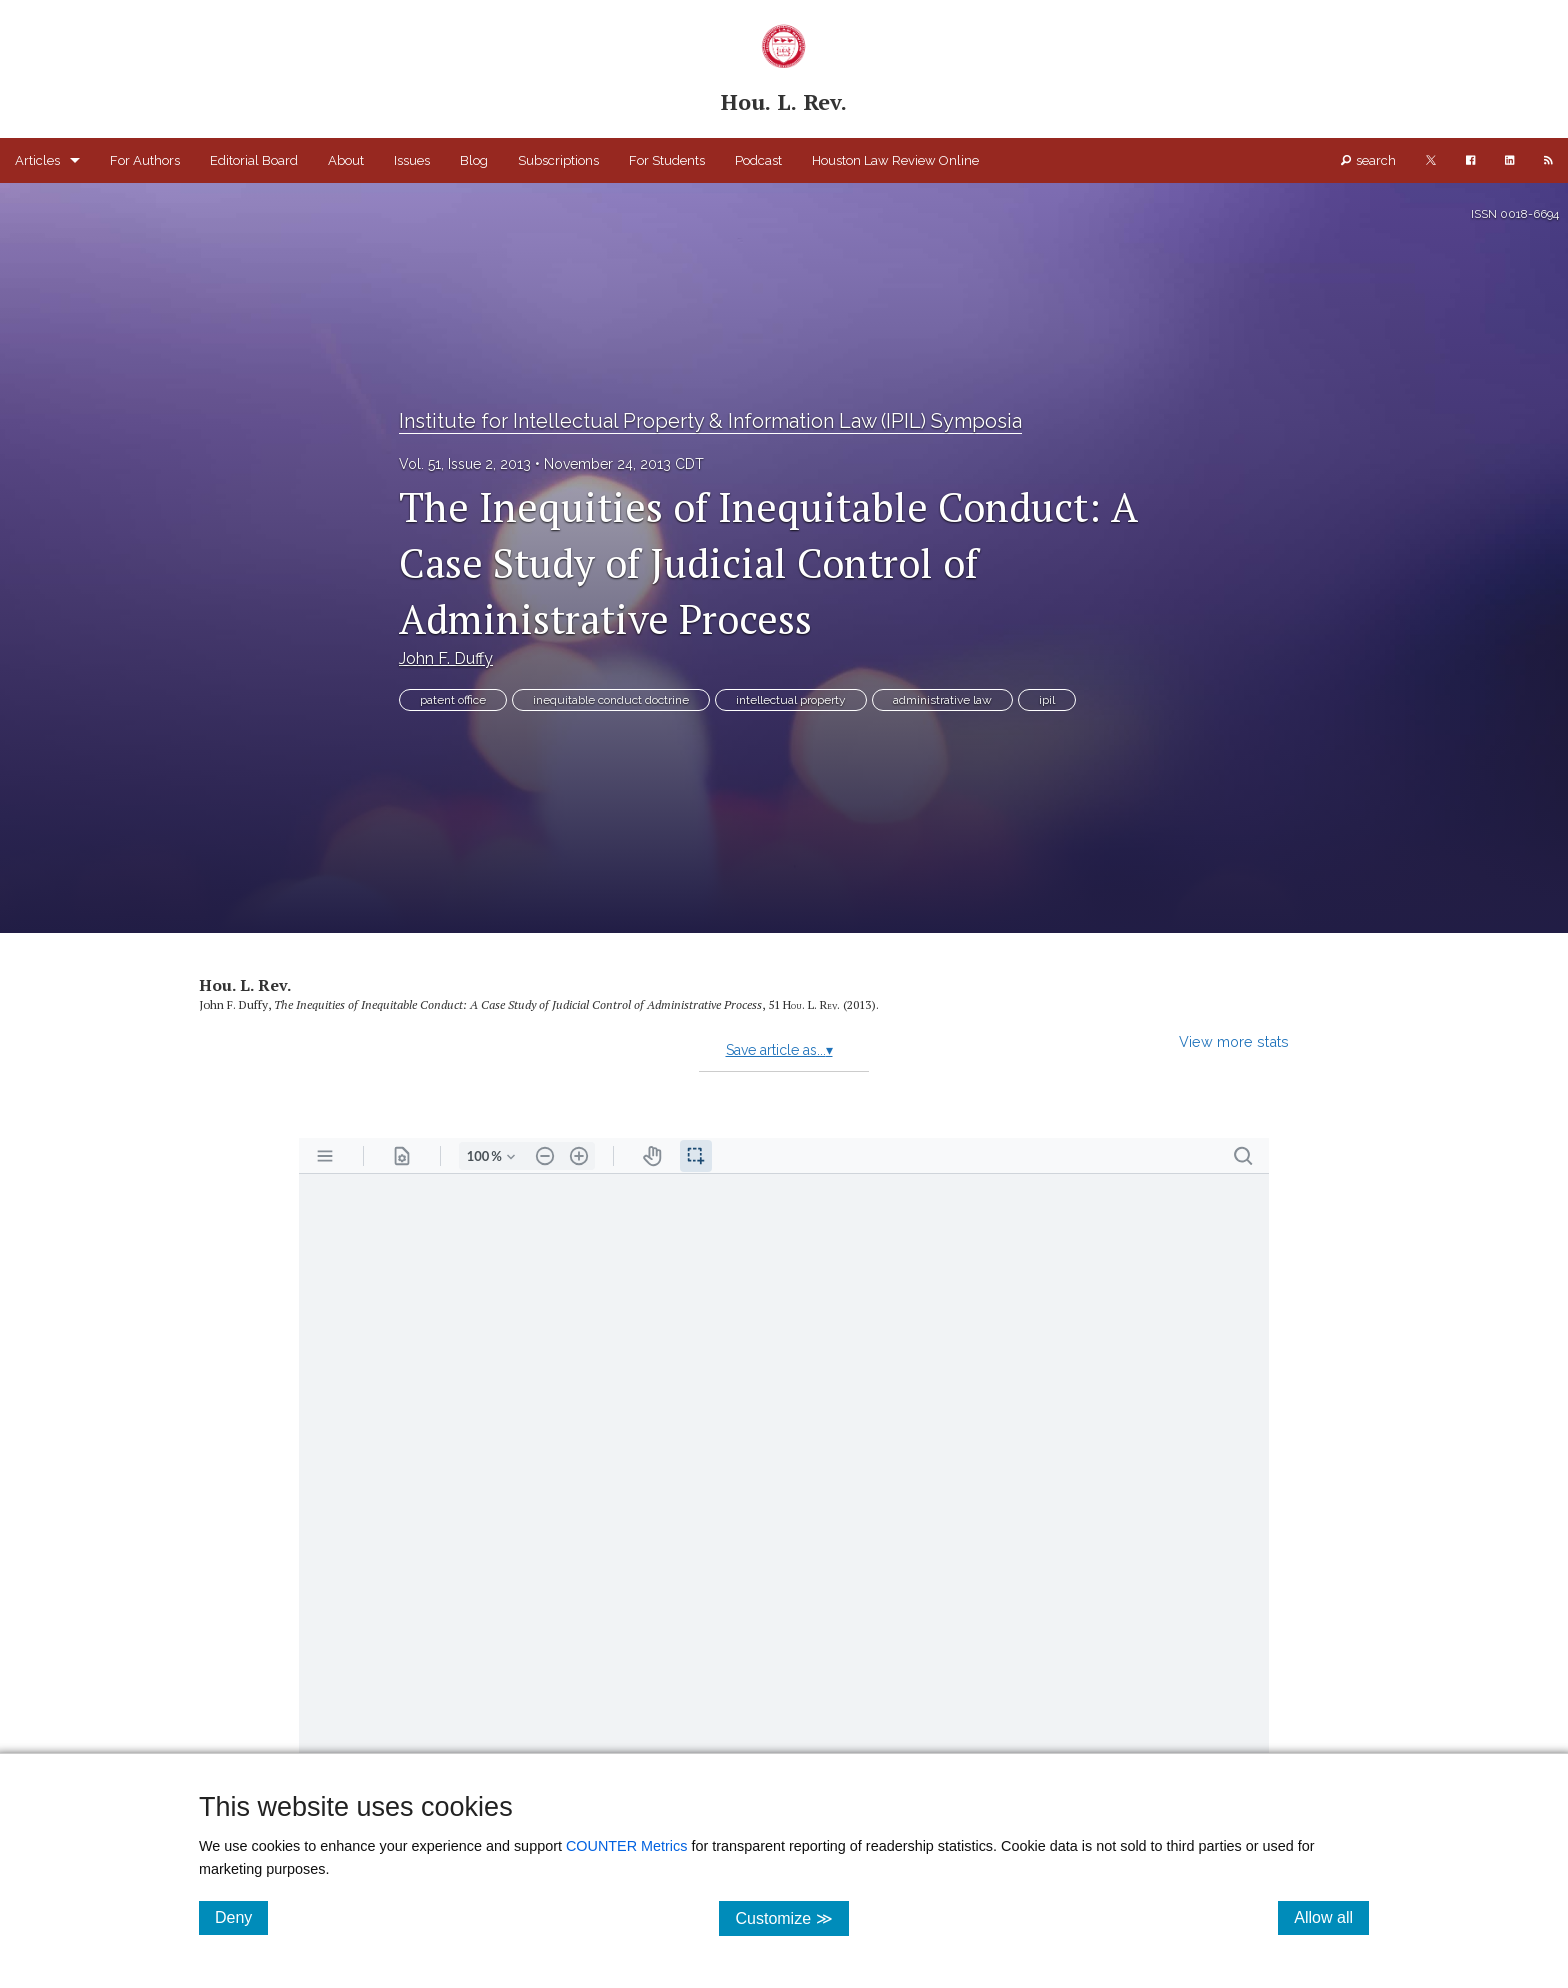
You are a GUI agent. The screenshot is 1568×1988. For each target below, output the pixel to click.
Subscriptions (558, 160)
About (346, 160)
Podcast (758, 160)
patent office (453, 700)
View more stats (1234, 1041)
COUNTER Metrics (627, 1846)
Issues (412, 160)
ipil (1047, 700)
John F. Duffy (446, 658)
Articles (37, 160)
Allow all (1331, 1917)
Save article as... (779, 1050)
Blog (474, 160)
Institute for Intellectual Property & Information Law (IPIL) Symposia (710, 421)
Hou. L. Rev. (245, 985)
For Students (667, 160)
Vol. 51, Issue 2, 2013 (465, 464)
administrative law (942, 700)
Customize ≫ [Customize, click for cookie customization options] (791, 1917)
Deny (241, 1917)
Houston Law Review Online (895, 160)
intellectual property (791, 700)
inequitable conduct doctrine (611, 700)
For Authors (145, 160)
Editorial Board (254, 160)
